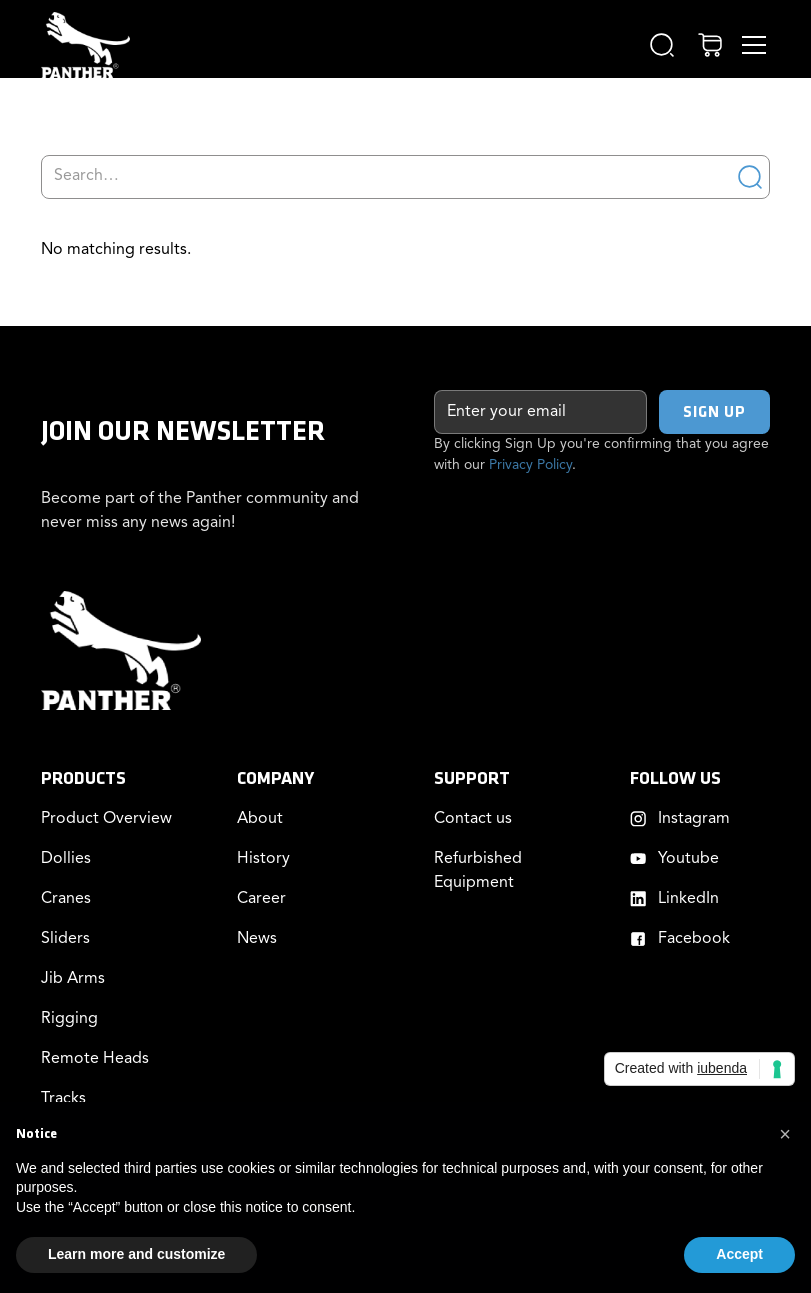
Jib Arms (73, 979)
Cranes (66, 899)
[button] (662, 45)
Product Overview (106, 819)
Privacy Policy (530, 465)
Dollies (66, 859)
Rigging (69, 1019)
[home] (85, 45)
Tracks (63, 1099)
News (257, 939)
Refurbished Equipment (478, 871)
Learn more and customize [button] (136, 1254)
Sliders (65, 939)
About (260, 819)
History (263, 859)
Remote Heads (95, 1059)
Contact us (473, 819)
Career (261, 899)
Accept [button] (739, 1254)
